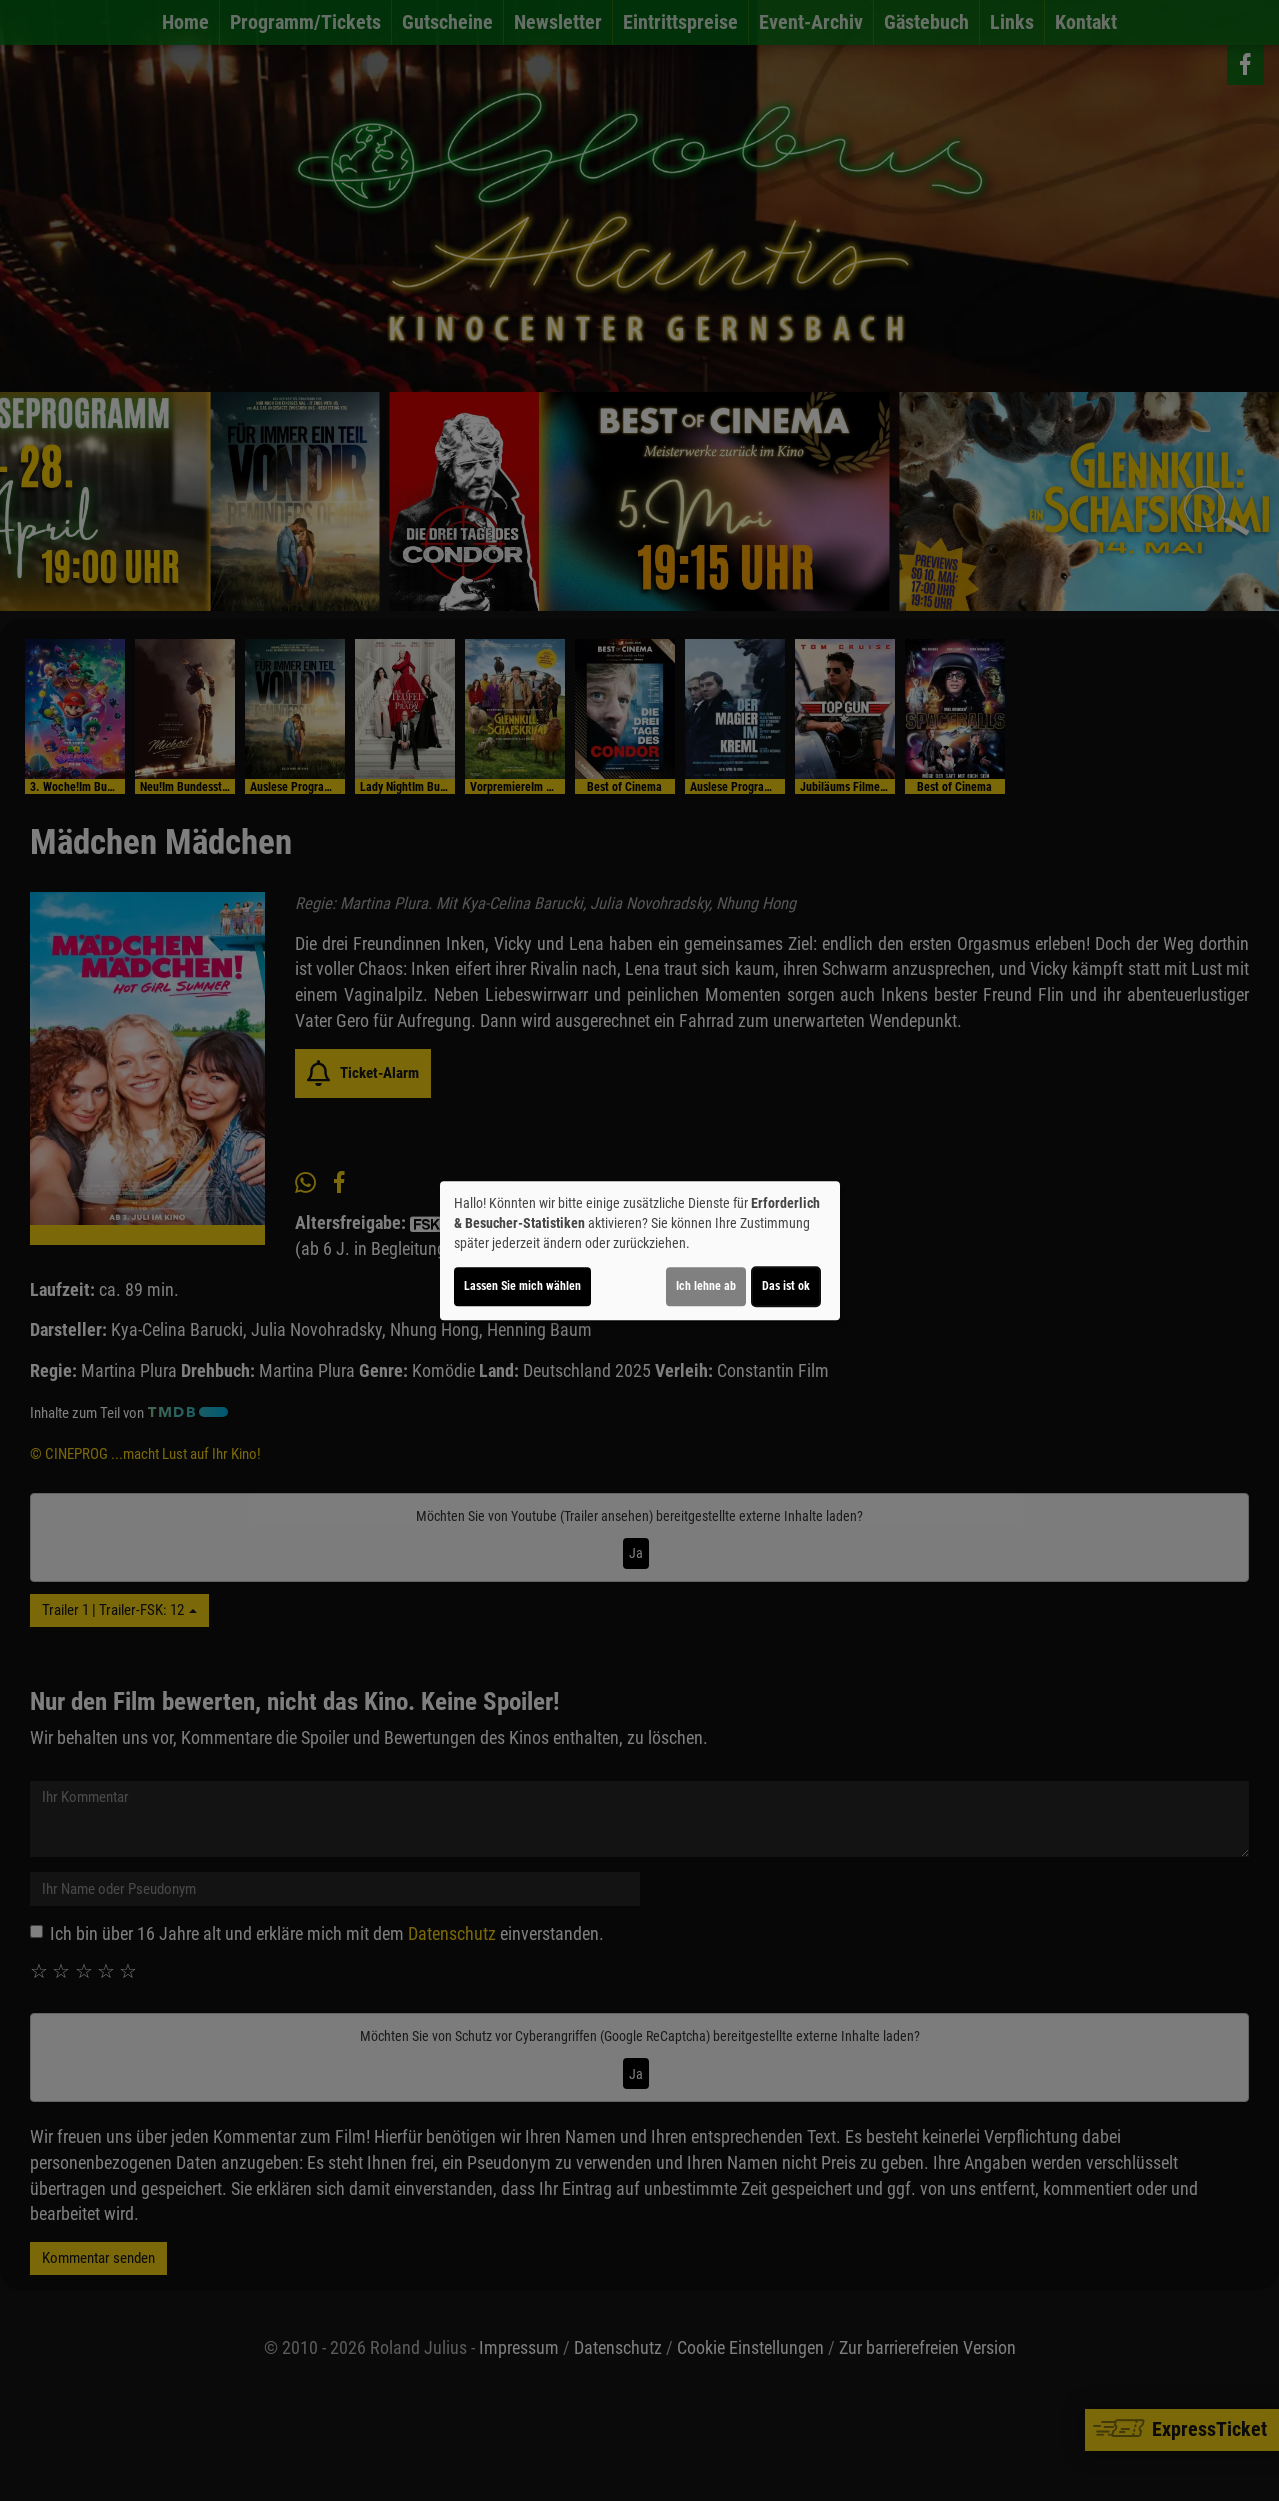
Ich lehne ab (706, 1286)
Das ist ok (786, 1286)
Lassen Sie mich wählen (522, 1286)
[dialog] (640, 1251)
